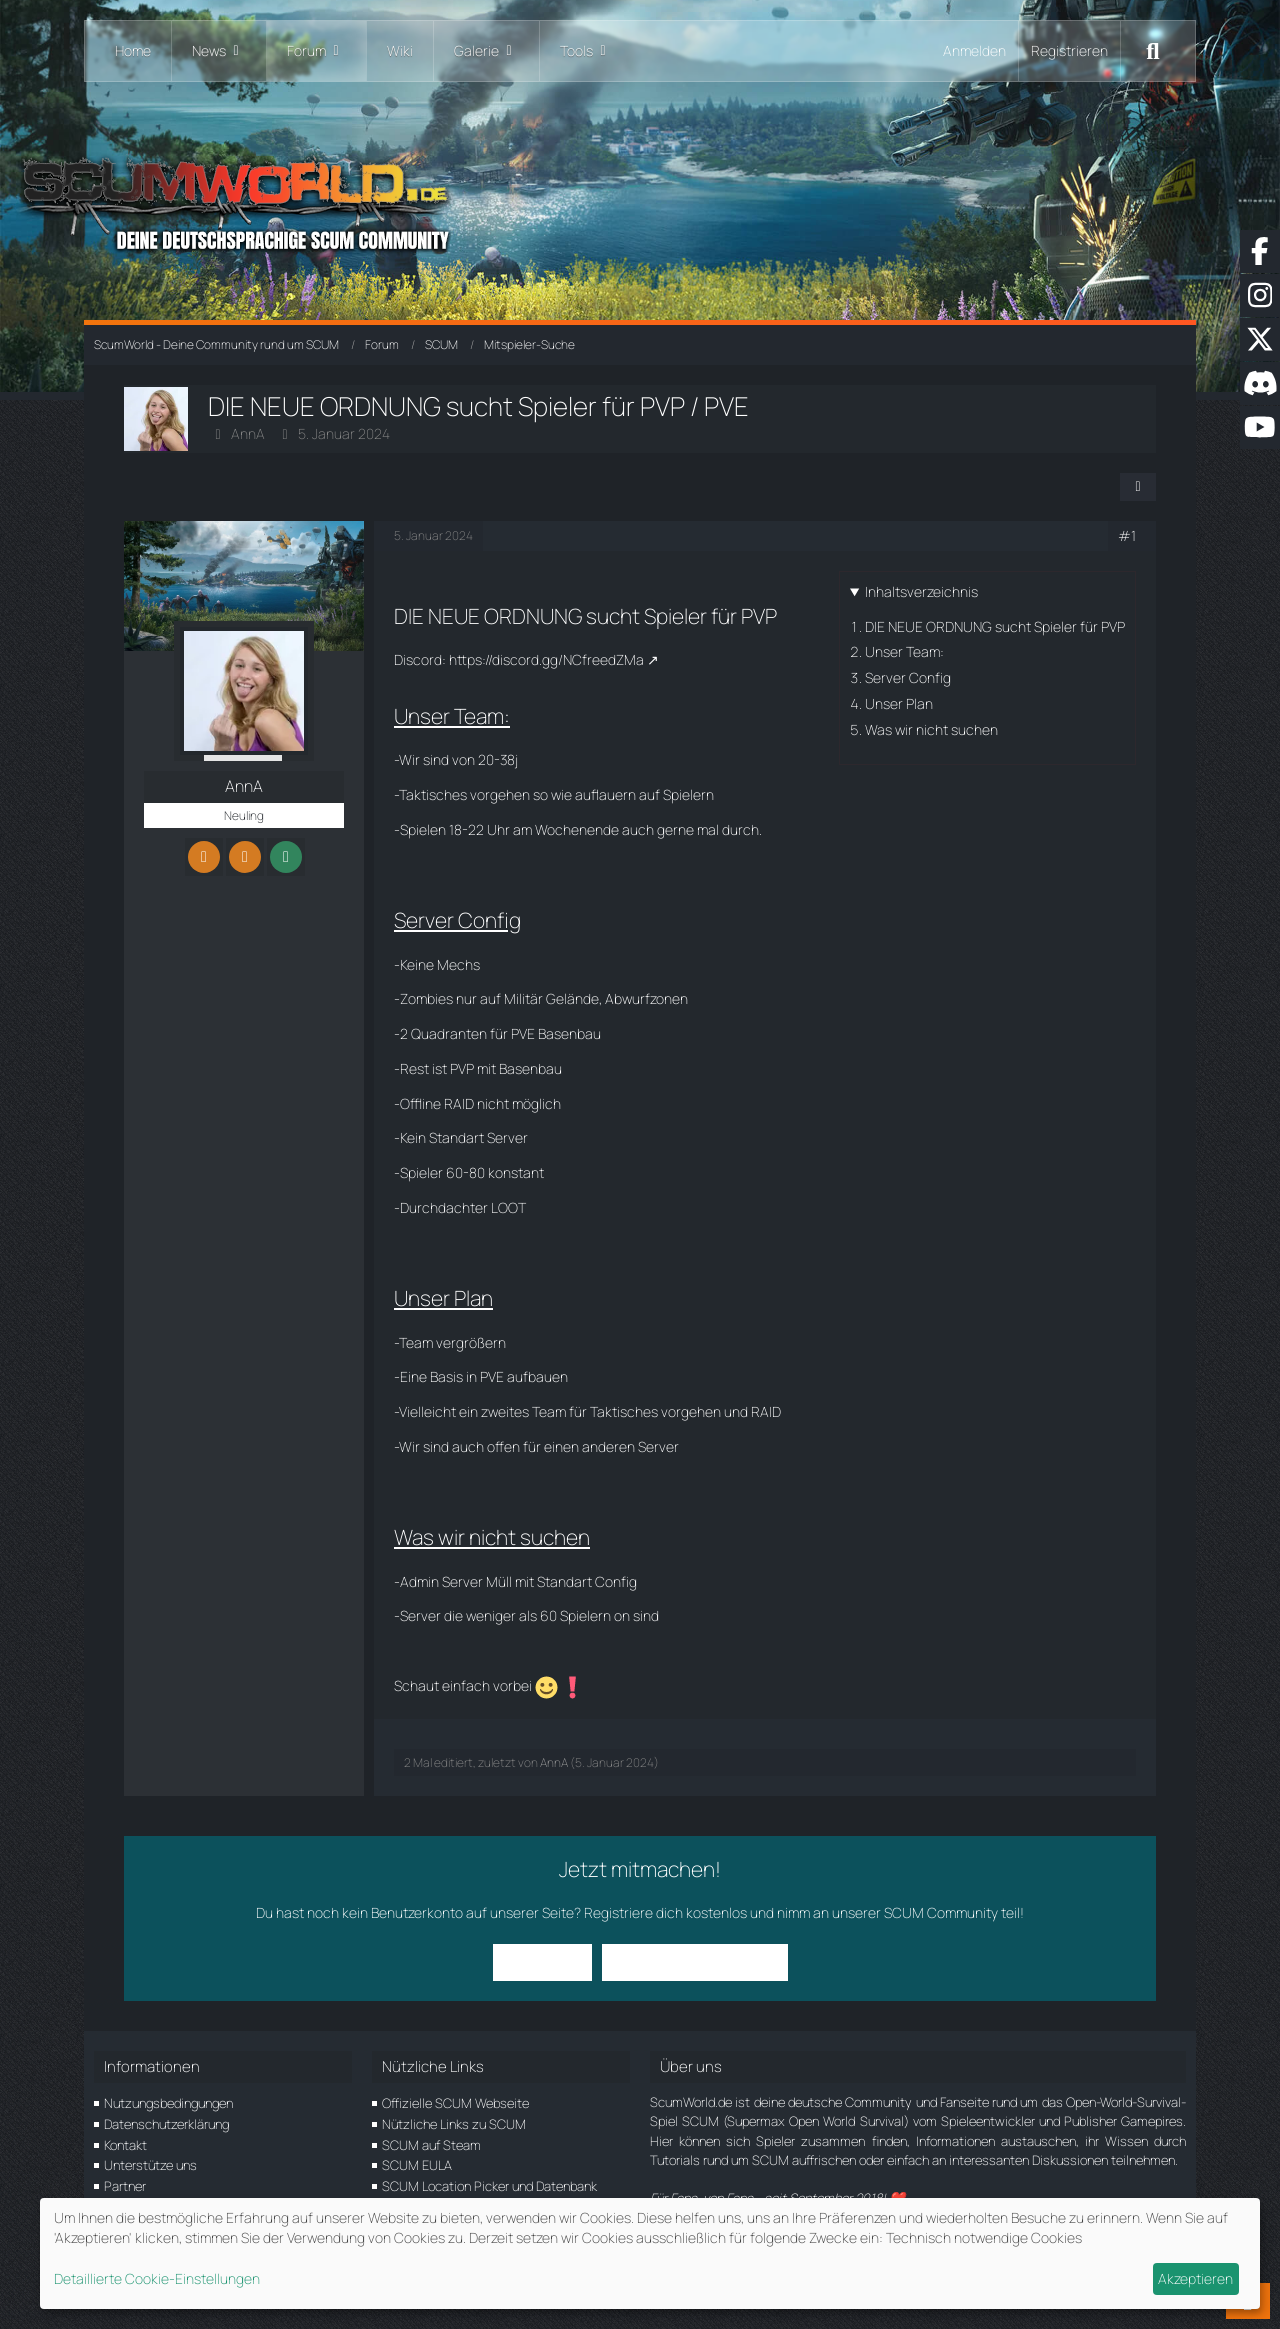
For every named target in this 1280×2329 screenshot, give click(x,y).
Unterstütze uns (150, 2165)
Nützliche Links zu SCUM (454, 2124)
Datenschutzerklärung (166, 2124)
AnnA (248, 433)
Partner (125, 2186)
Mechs (458, 964)
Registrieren (1069, 50)
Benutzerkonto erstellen (695, 1961)
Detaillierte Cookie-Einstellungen (157, 2278)
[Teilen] (1138, 487)
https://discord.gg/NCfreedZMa (546, 659)
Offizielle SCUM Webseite (455, 2103)
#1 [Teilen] (1127, 535)
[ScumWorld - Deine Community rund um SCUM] (640, 200)
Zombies (426, 998)
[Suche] (1153, 51)
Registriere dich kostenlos (665, 1912)
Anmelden (974, 50)
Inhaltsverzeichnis (921, 591)
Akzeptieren (1195, 2278)
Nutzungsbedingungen (168, 2103)
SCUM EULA (417, 2165)
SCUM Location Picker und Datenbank (489, 2186)
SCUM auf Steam (431, 2145)
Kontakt (125, 2145)
